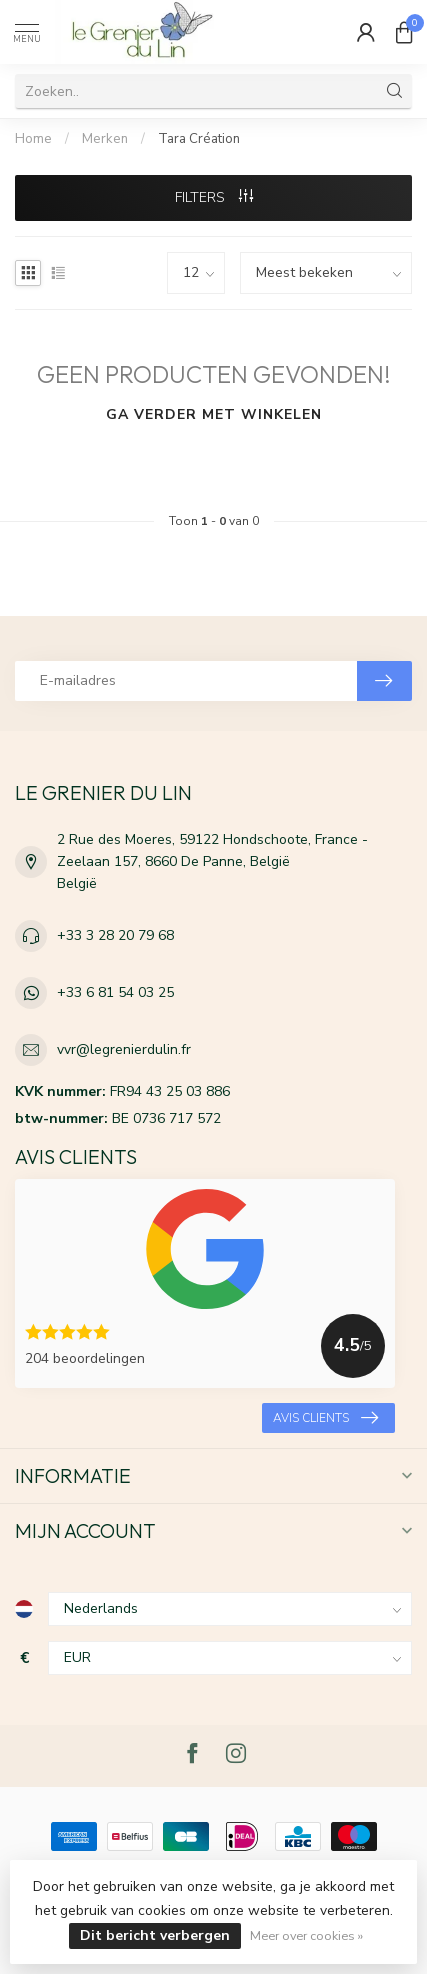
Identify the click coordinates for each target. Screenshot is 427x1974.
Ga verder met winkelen (214, 414)
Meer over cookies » (306, 1935)
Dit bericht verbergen (155, 1935)
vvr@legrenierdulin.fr (124, 1049)
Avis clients (325, 1418)
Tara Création (199, 139)
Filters (214, 197)
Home (33, 139)
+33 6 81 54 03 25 (115, 992)
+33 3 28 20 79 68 (115, 935)
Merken (105, 139)
